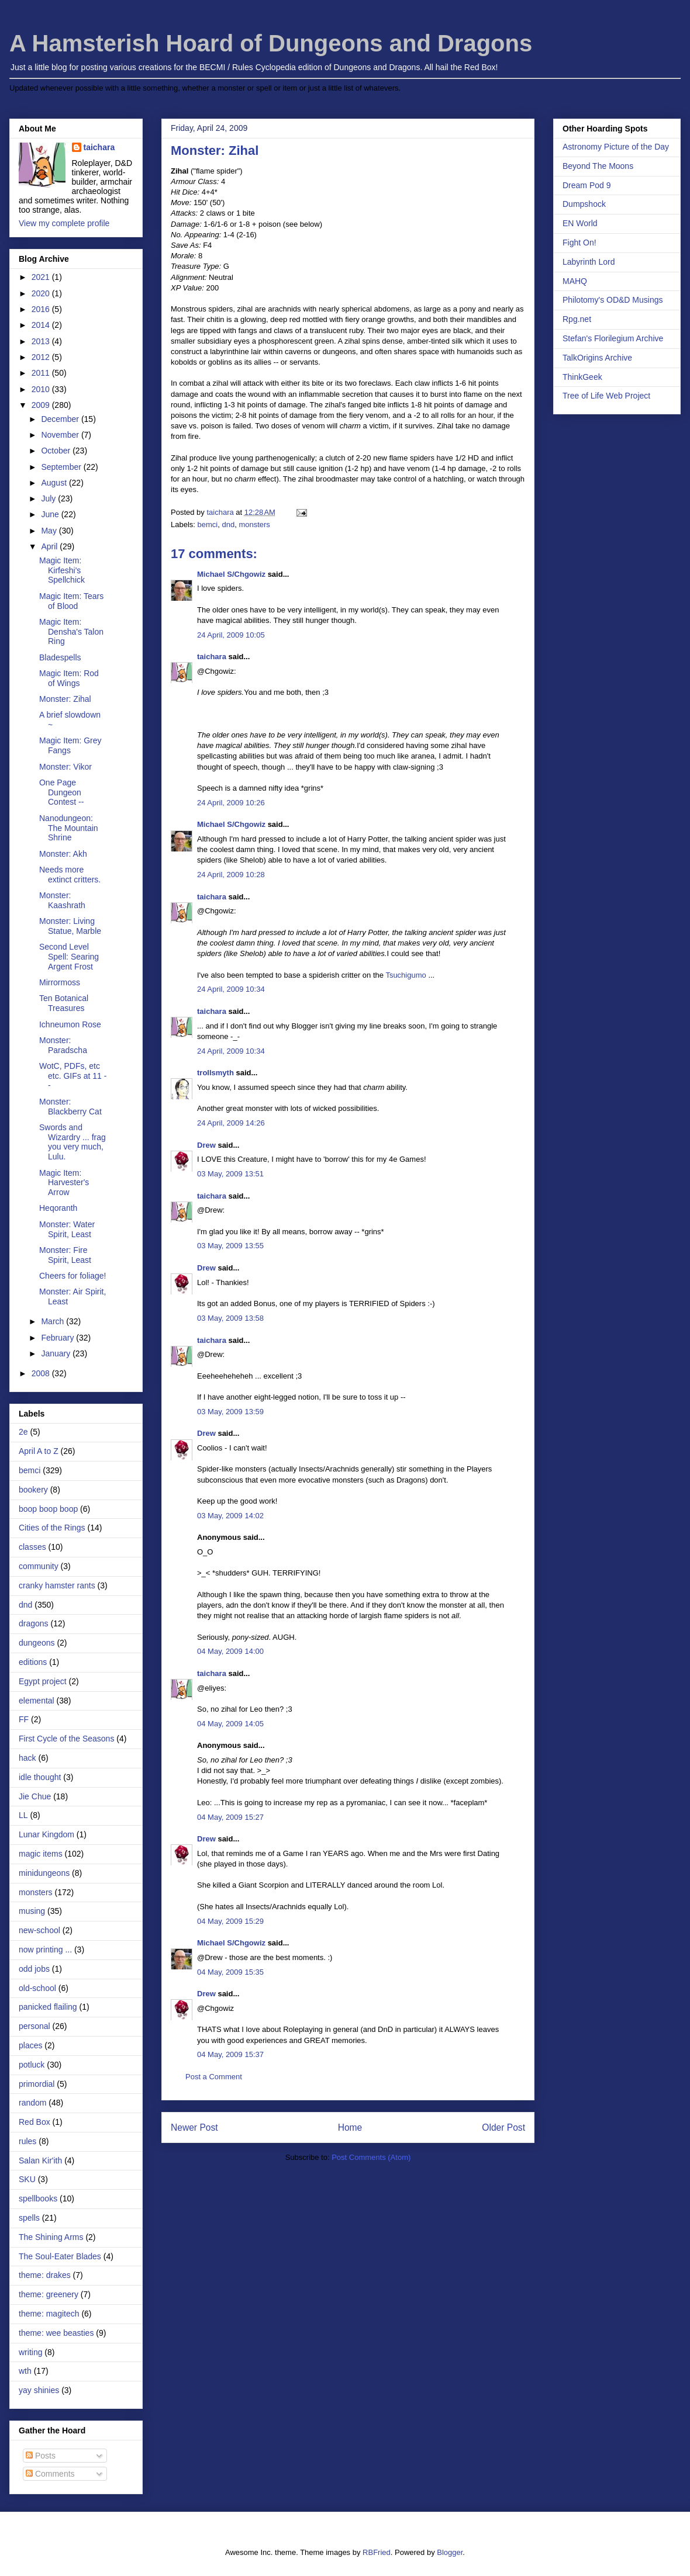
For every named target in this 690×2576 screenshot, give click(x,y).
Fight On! (579, 242)
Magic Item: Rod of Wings (69, 678)
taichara (211, 656)
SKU (27, 2179)
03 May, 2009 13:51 (230, 1173)
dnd (228, 524)
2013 (42, 341)
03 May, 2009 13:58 (230, 1318)
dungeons (37, 1642)
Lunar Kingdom (46, 1834)
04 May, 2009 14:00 (230, 1651)
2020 (42, 293)
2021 (42, 277)
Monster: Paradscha (63, 1045)
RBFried (377, 2552)
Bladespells (60, 657)
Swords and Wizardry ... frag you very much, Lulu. (72, 1142)
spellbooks (38, 2198)
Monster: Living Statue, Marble (70, 926)
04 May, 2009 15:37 (230, 2054)
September (62, 467)
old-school (37, 1988)
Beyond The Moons (598, 166)
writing (30, 2352)
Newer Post (194, 2127)
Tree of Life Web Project (606, 395)
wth (25, 2371)
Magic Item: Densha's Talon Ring (71, 631)
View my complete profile (64, 223)
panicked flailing (48, 2006)
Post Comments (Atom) (371, 2157)
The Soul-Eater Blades (60, 2256)
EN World (580, 223)
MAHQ (575, 281)
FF (24, 1719)
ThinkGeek (582, 377)
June (51, 514)
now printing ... (45, 1949)
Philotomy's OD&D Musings (613, 299)
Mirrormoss (59, 982)
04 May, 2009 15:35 (230, 1972)
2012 (42, 357)
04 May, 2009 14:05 (230, 1723)
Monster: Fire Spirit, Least (65, 1255)
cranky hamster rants (57, 1585)
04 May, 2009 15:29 (230, 1921)
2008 (42, 1373)
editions (33, 1662)
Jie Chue (35, 1796)
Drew (206, 1145)
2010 (42, 389)
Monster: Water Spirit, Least (67, 1229)
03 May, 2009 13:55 (230, 1245)
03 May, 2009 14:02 (230, 1515)
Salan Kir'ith (40, 2160)
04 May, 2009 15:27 (230, 1817)
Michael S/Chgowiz (231, 574)
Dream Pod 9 (586, 185)
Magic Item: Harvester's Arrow (64, 1182)
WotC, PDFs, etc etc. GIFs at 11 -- (72, 1075)
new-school (39, 1930)
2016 (42, 309)
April (50, 546)
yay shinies (39, 2390)
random (32, 2102)
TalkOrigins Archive (597, 357)
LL (23, 1815)
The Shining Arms (51, 2237)
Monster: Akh (63, 853)
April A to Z (38, 1451)
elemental (36, 1700)
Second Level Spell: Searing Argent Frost (69, 956)
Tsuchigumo (405, 975)
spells (29, 2217)
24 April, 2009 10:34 (231, 989)
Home (350, 2127)
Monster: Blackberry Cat (70, 1106)
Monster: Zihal (65, 699)
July (49, 498)
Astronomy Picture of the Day (616, 146)
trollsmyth (215, 1072)
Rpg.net (577, 319)
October (57, 450)
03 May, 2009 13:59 (230, 1411)
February (58, 1337)
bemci (208, 524)
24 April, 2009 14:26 (231, 1123)
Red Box (34, 2122)
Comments (50, 2473)
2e (23, 1431)
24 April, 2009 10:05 (231, 635)
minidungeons (44, 1873)
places (30, 2045)
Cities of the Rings (52, 1527)
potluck (31, 2064)
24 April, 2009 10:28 (231, 874)
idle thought (40, 1777)
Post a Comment (213, 2076)
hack (27, 1758)
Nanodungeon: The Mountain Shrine (68, 828)
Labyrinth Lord (589, 261)
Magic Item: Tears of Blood (71, 601)
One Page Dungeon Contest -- (61, 792)
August (54, 482)
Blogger (450, 2552)
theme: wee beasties (56, 2333)
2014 (42, 325)
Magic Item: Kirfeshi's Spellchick (62, 570)
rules (27, 2141)
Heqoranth (58, 1208)
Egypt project (43, 1681)
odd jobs (34, 1968)
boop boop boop (48, 1509)
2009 (42, 405)
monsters (254, 524)
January (57, 1353)
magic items (41, 1853)
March (53, 1321)
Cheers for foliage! (72, 1275)
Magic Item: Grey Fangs (70, 745)
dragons (34, 1623)
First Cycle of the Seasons (66, 1738)
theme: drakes (45, 2275)
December (61, 419)
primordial (36, 2084)
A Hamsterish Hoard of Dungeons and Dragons (270, 43)
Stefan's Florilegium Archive (613, 338)
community (38, 1566)
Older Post (503, 2127)
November (61, 434)
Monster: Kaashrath (62, 900)
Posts (41, 2455)
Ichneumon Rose (70, 1024)
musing (32, 1911)
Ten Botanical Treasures (63, 1003)
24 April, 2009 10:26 (231, 802)
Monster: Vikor (65, 766)
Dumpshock (584, 204)
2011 (42, 373)
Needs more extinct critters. (70, 874)
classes (32, 1547)
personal (34, 2026)
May (49, 530)
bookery (33, 1489)
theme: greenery (48, 2294)
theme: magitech (49, 2313)
